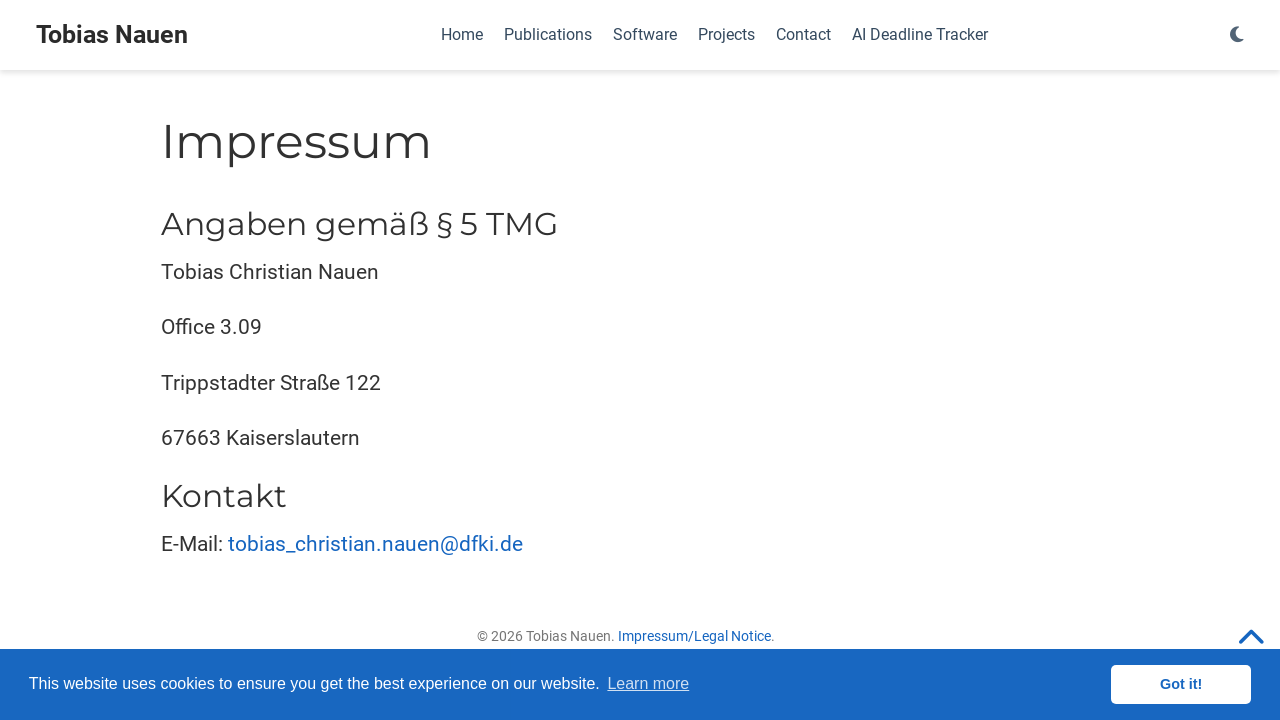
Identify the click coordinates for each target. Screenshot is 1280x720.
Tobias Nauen (112, 34)
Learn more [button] (648, 683)
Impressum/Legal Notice (694, 636)
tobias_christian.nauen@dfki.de (375, 544)
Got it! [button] (1181, 684)
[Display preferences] (1237, 35)
